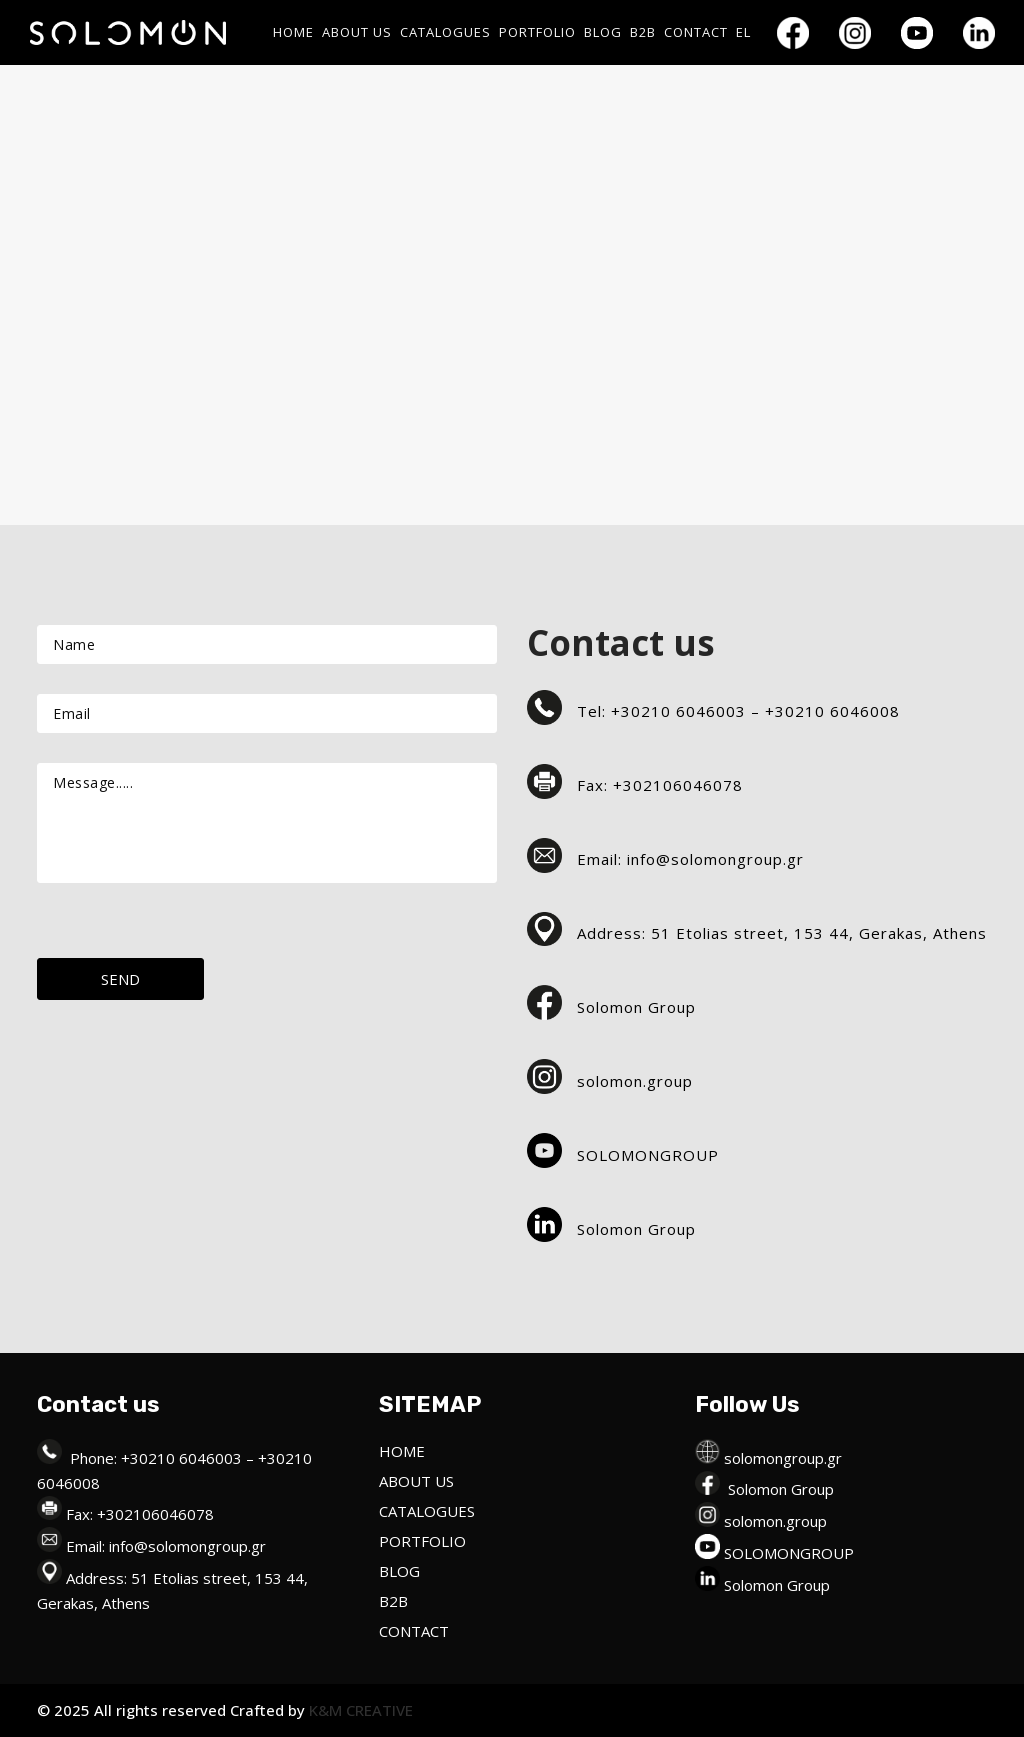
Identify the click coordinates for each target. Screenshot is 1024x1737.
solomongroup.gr (783, 1458)
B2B (393, 1601)
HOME (402, 1451)
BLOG (399, 1571)
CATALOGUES (427, 1511)
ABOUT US (416, 1481)
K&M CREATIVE (359, 1710)
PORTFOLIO (422, 1541)
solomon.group (775, 1521)
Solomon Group (781, 1489)
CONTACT (414, 1631)
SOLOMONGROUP (789, 1553)
